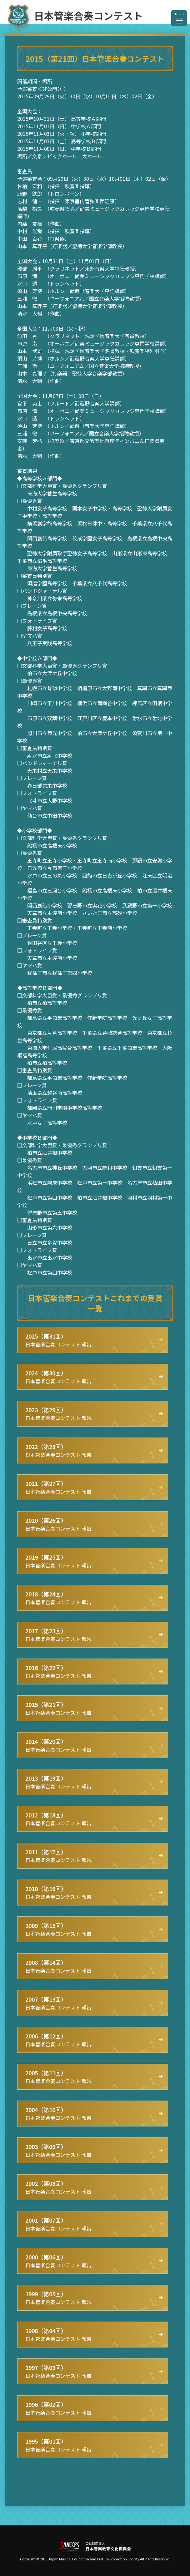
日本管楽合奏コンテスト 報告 (58, 1340)
